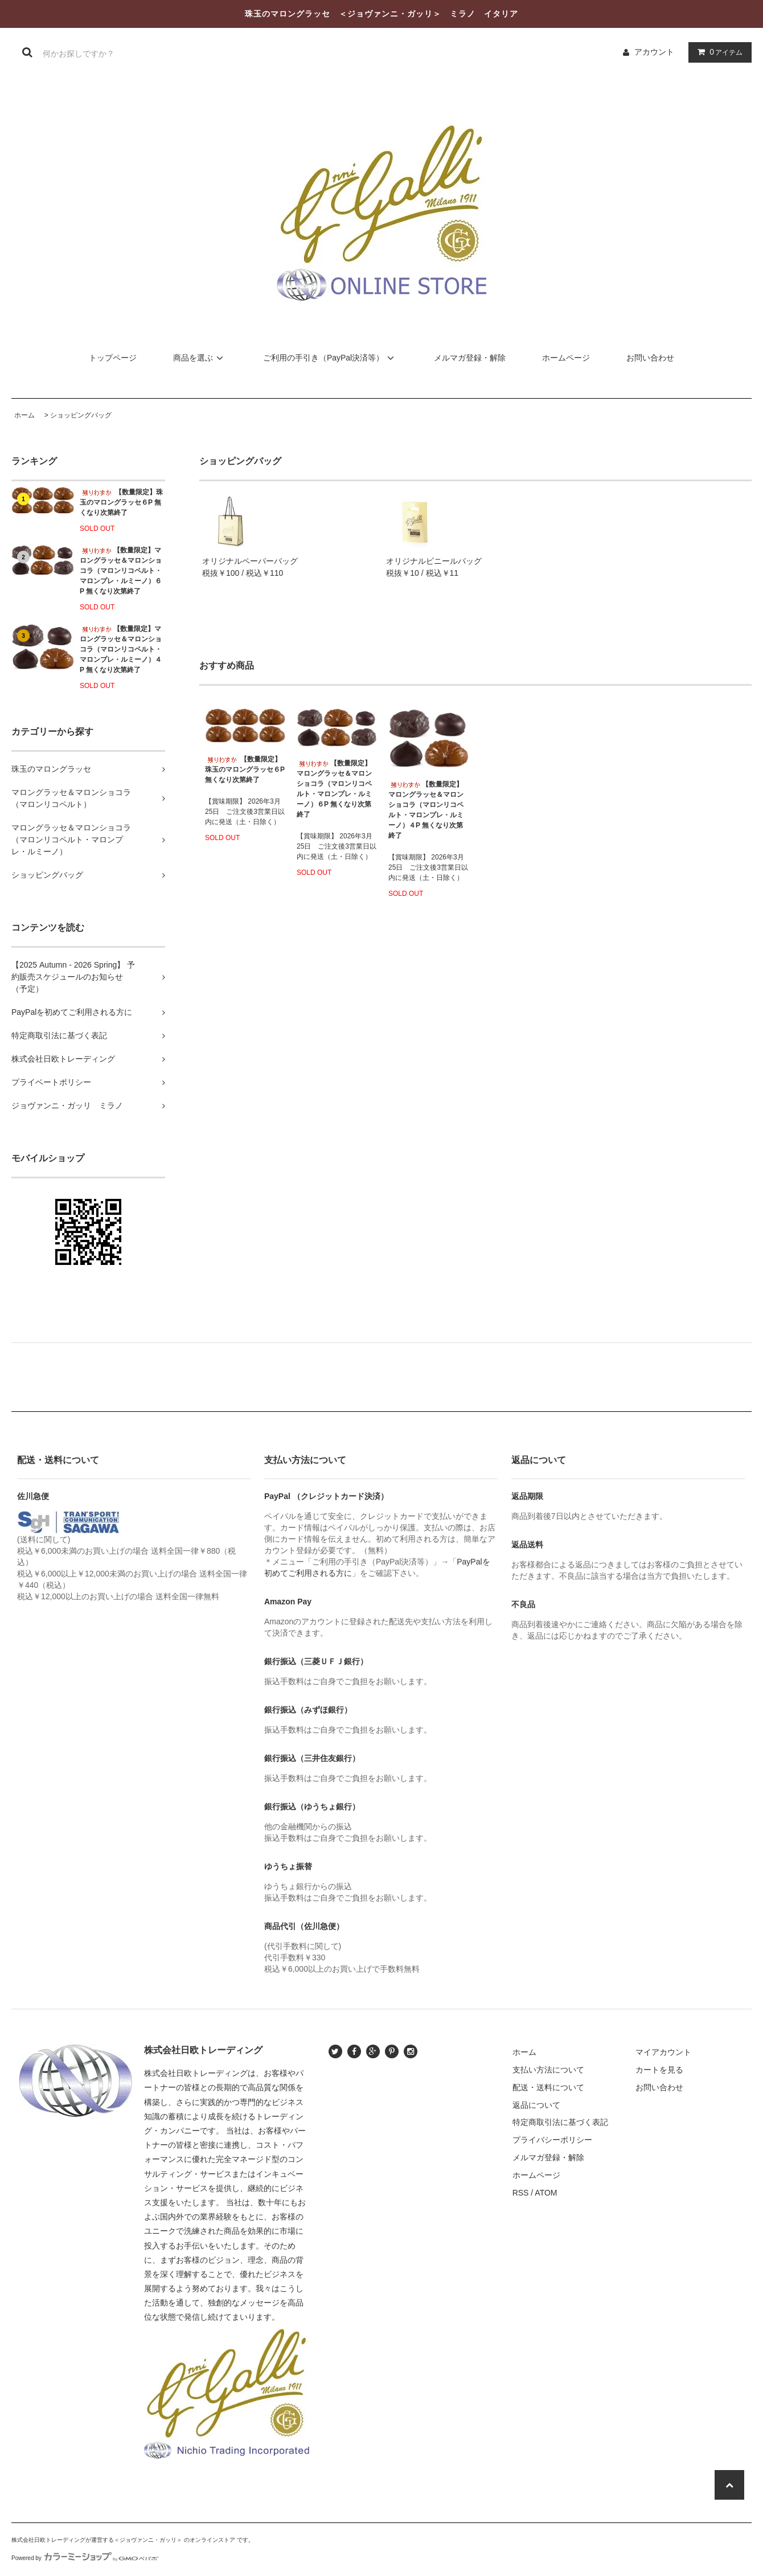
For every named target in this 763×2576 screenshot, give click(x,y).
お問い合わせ (650, 357)
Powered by (84, 2558)
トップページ (113, 357)
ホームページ (566, 357)
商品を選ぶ (200, 357)
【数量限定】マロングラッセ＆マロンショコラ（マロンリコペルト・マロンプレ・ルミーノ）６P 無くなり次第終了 (121, 570)
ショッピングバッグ (81, 415)
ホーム (24, 415)
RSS (520, 2192)
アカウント (654, 51)
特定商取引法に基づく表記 (560, 2122)
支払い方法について (548, 2069)
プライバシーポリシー (552, 2139)
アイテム (717, 51)
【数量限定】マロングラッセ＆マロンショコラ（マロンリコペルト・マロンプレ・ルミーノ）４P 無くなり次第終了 (121, 649)
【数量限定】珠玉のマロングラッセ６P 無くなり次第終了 (121, 502)
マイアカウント (663, 2052)
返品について (536, 2105)
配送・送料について (548, 2087)
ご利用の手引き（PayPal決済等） (330, 357)
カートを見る (659, 2069)
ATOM (546, 2192)
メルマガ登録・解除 (470, 357)
